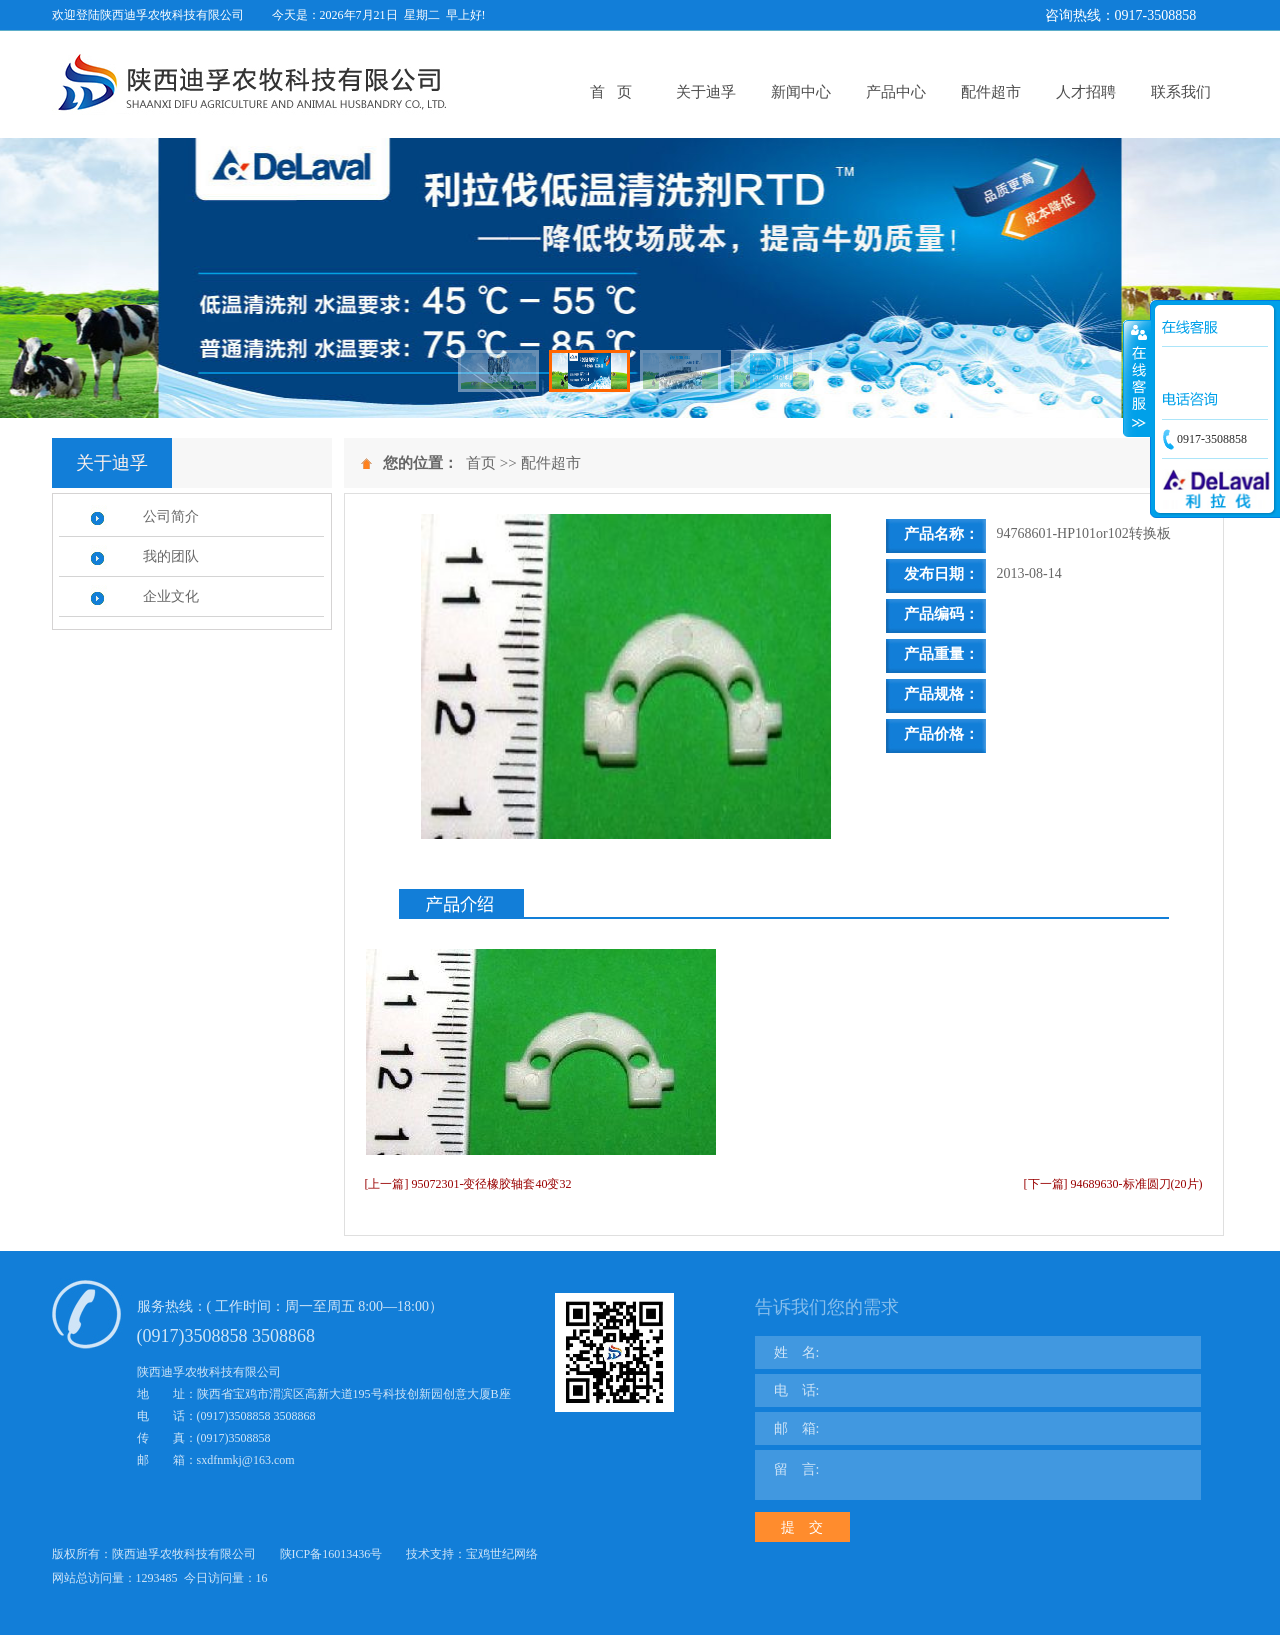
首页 (481, 463)
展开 (1137, 379)
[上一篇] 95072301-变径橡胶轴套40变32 (468, 1184)
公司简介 (171, 516)
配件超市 (991, 92)
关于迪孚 (706, 92)
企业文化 (171, 596)
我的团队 (171, 556)
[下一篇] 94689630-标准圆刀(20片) (1113, 1184)
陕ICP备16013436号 (331, 1554)
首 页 (610, 92)
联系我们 (1181, 92)
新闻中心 (801, 92)
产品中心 (896, 92)
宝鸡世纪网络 (502, 1554)
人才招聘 (1086, 92)
